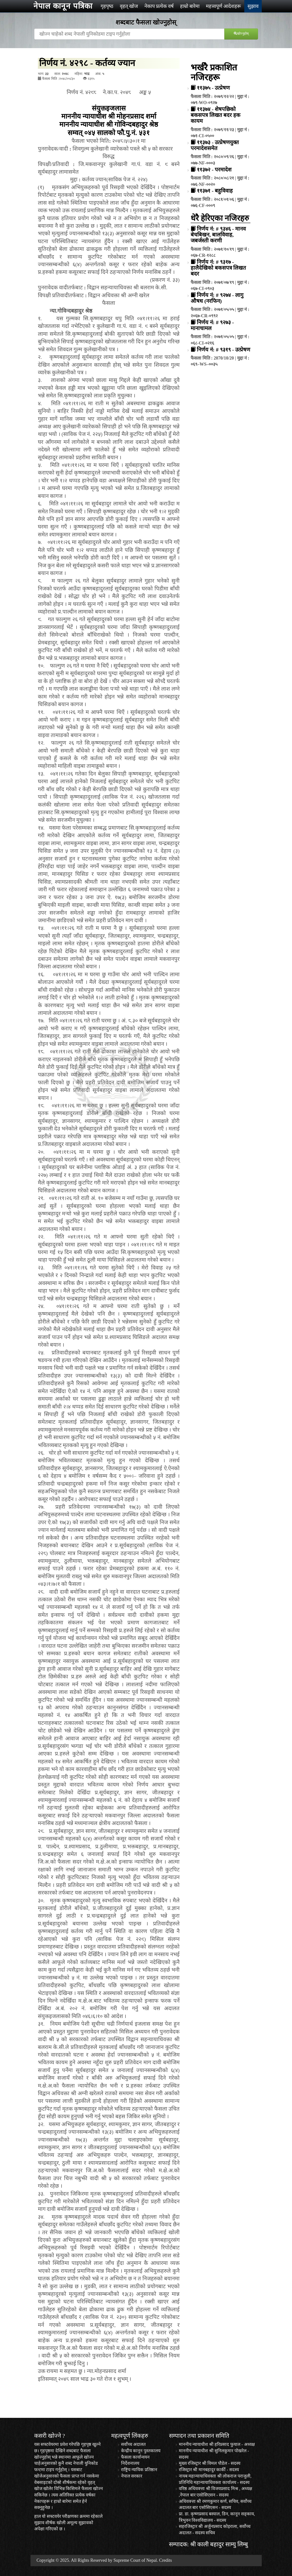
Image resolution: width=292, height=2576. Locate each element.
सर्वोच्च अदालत (133, 2444)
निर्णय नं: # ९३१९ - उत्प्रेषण (223, 350)
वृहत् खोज (129, 6)
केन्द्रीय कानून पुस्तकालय (140, 2450)
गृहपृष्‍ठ (107, 6)
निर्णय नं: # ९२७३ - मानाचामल (212, 325)
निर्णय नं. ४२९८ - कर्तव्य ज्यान (87, 63)
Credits (165, 2560)
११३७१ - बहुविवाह (215, 191)
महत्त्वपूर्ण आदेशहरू (223, 6)
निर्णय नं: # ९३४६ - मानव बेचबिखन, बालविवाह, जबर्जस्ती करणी (218, 235)
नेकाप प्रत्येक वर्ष (159, 6)
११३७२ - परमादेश (214, 170)
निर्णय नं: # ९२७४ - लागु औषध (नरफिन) (217, 298)
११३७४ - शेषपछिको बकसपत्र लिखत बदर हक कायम (215, 115)
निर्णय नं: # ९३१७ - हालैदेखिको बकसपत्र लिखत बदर (218, 268)
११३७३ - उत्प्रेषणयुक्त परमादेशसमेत (215, 145)
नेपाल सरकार (131, 2476)
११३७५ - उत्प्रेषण (213, 88)
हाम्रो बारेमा (190, 6)
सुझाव (253, 6)
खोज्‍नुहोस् (241, 33)
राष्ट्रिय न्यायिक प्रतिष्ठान (139, 2469)
